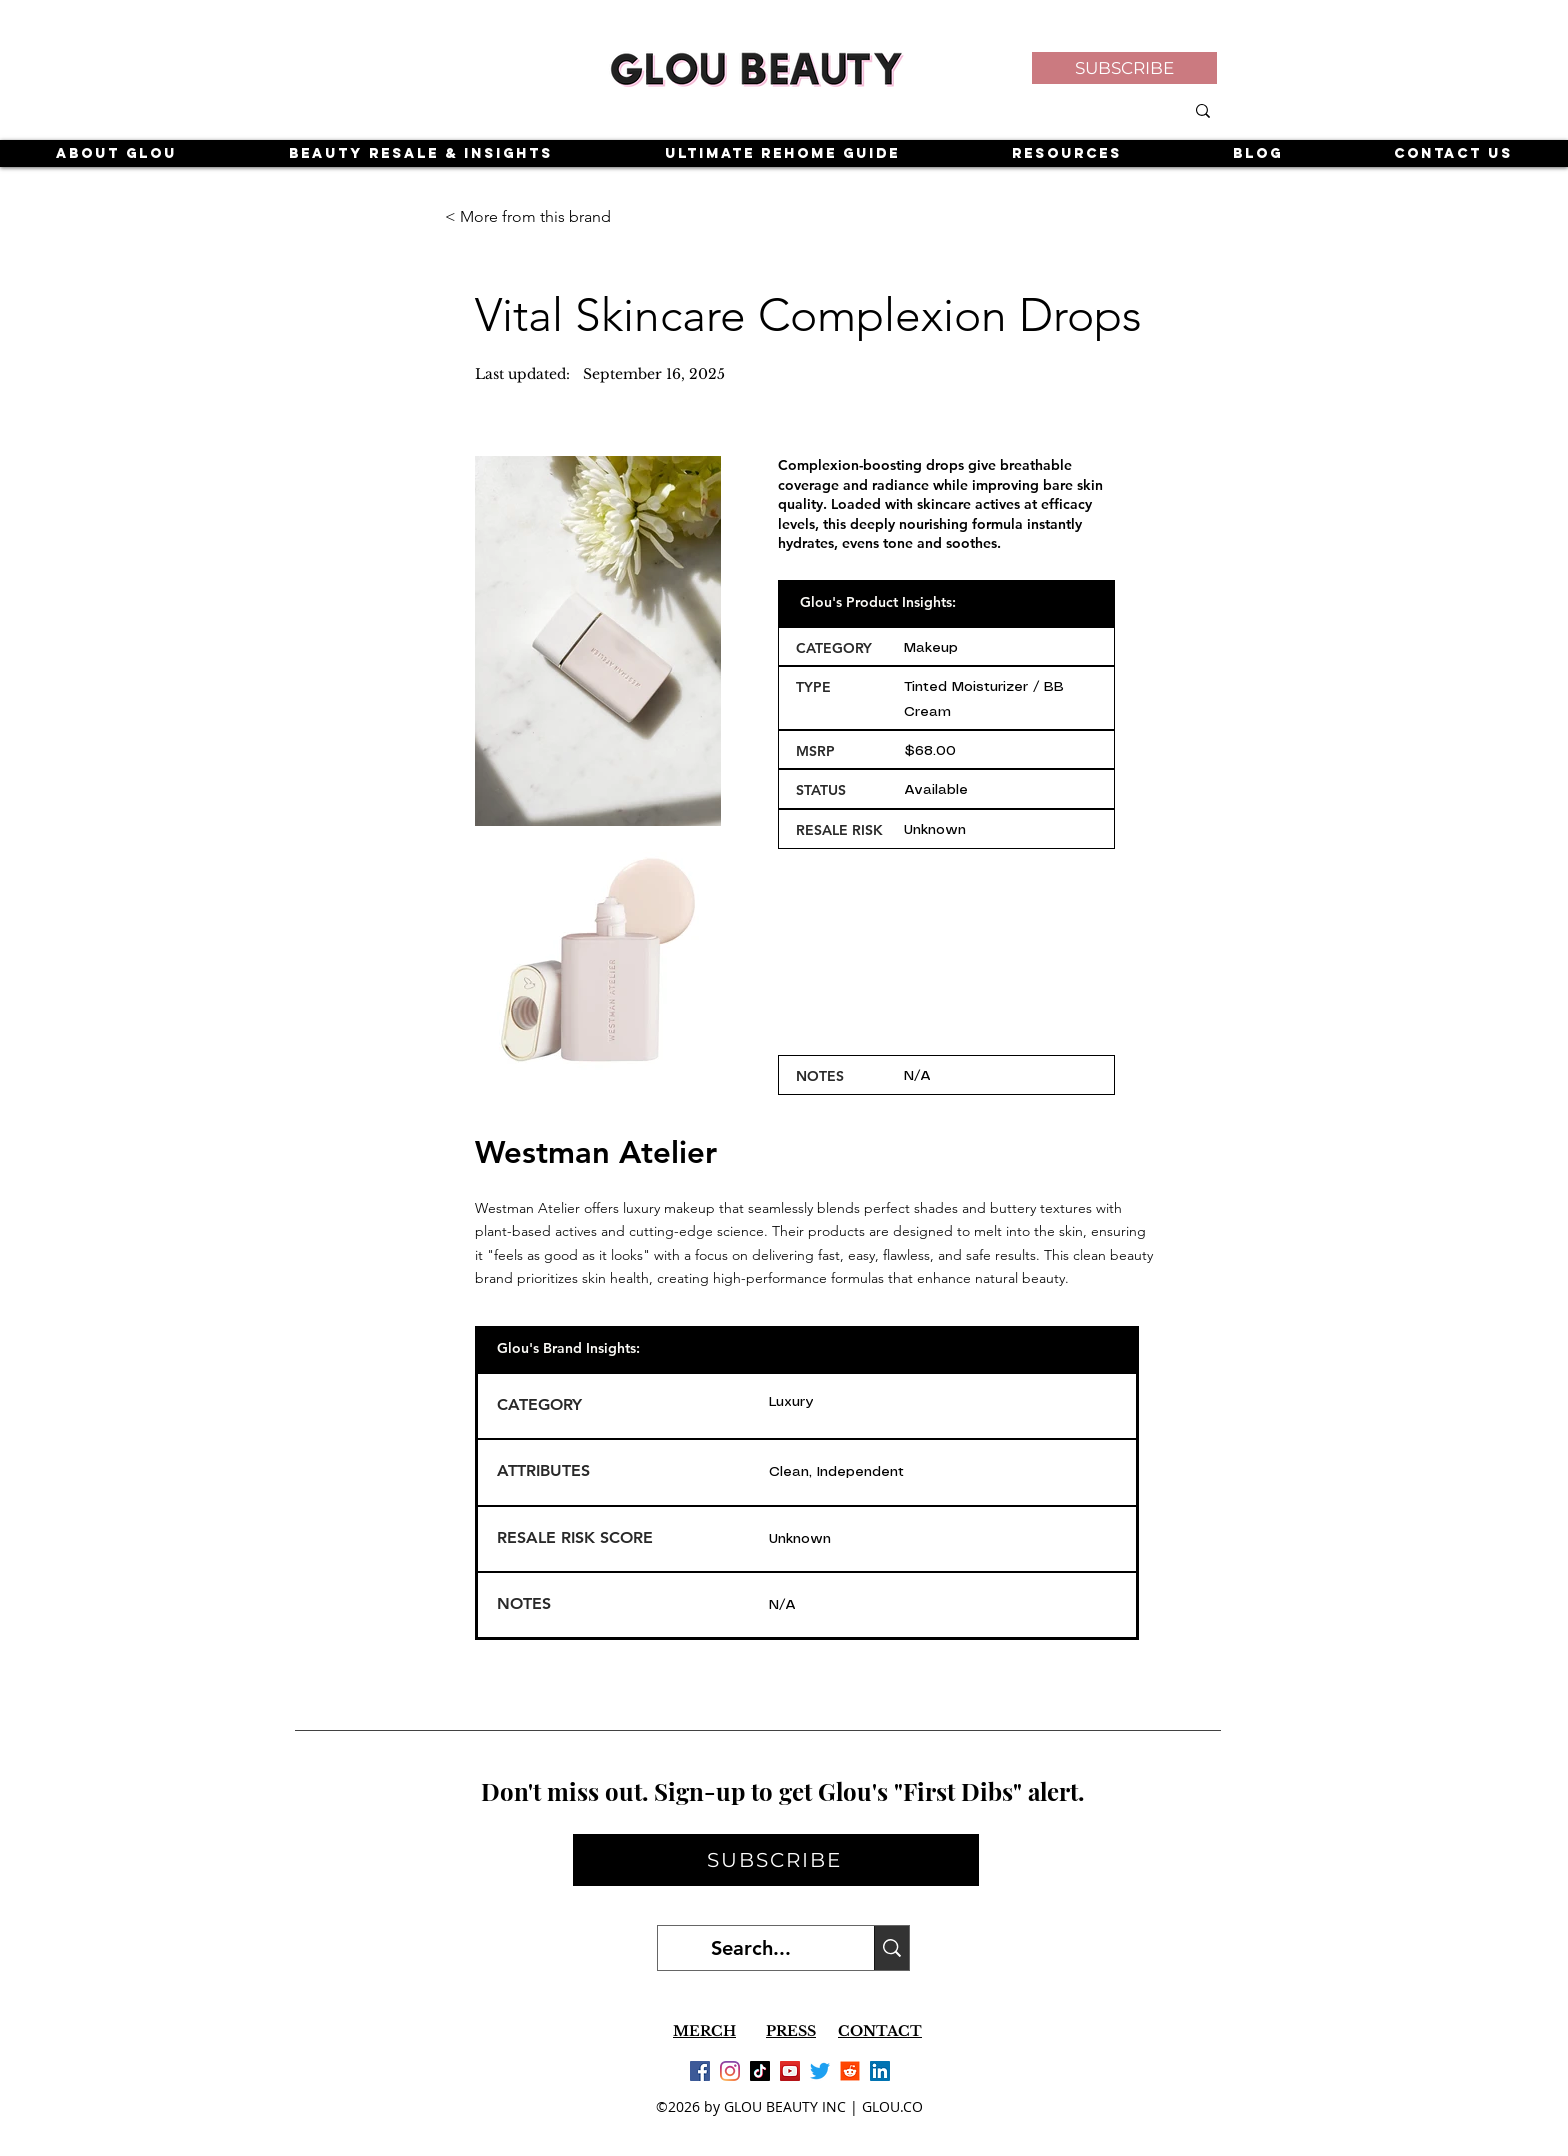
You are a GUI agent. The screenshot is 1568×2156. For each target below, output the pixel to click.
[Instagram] (730, 2071)
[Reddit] (850, 2071)
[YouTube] (790, 2071)
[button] (1124, 68)
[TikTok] (760, 2071)
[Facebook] (700, 2071)
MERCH (704, 2031)
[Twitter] (820, 2071)
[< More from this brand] (529, 217)
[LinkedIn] (880, 2071)
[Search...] (751, 1948)
